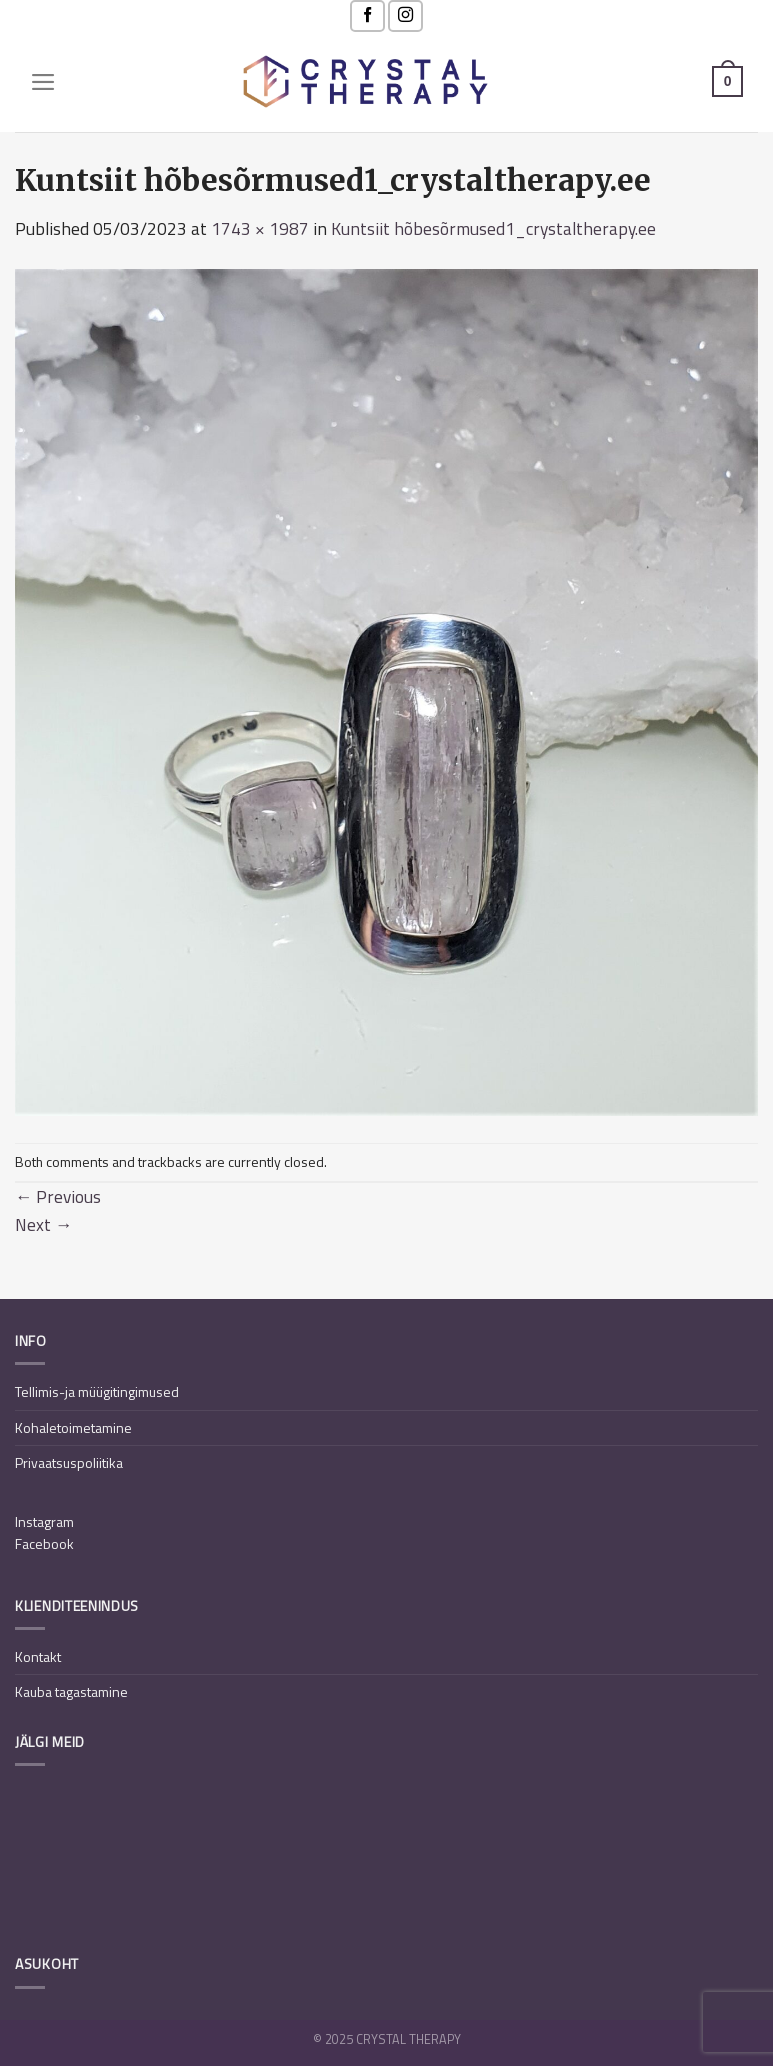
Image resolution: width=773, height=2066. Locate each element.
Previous (58, 1196)
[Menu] (43, 82)
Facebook (44, 1543)
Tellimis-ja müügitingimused (97, 1391)
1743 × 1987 (260, 228)
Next (43, 1224)
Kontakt (38, 1656)
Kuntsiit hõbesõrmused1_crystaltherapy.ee (493, 228)
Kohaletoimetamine (73, 1427)
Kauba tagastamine (71, 1691)
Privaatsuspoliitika (69, 1462)
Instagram (44, 1521)
